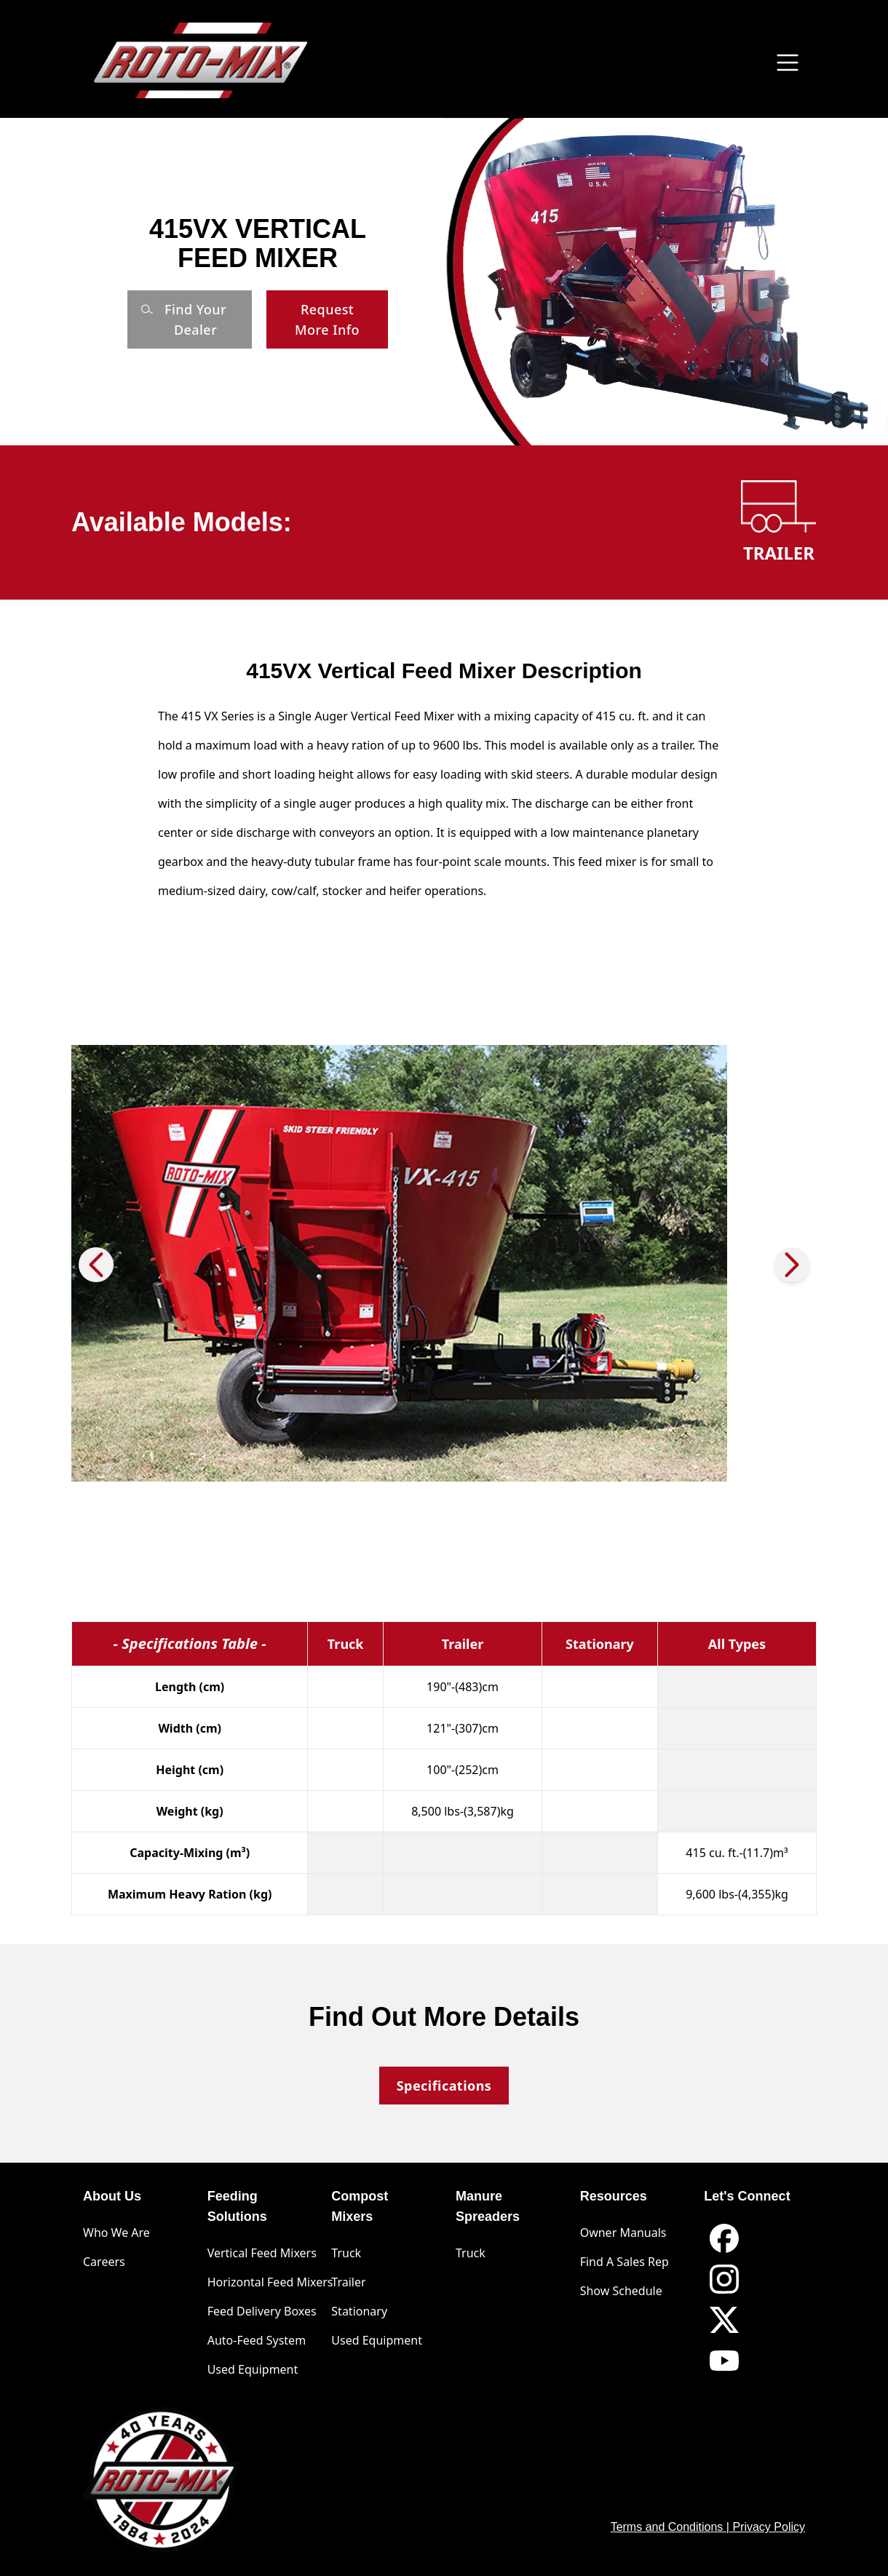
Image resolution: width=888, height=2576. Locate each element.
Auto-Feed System (256, 2340)
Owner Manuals (623, 2233)
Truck (346, 2253)
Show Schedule (621, 2291)
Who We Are (116, 2233)
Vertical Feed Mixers (262, 2253)
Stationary (359, 2311)
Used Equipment (252, 2369)
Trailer (348, 2282)
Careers (104, 2262)
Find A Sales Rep (624, 2262)
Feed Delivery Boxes (262, 2311)
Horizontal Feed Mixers (270, 2282)
